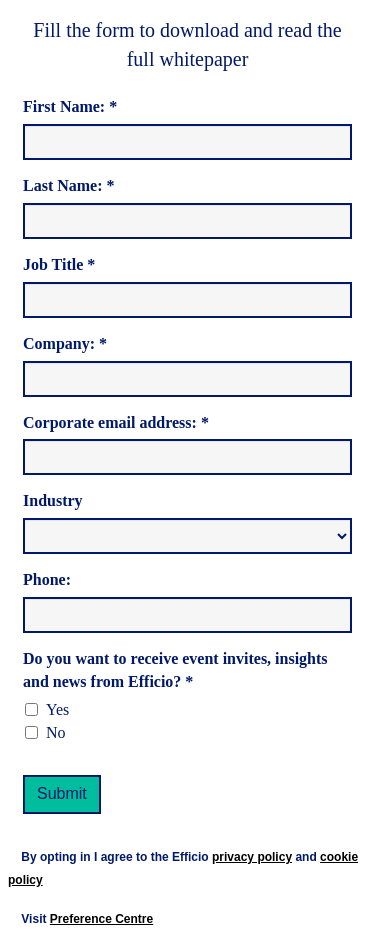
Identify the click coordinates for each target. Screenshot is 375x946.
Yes (57, 709)
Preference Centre (101, 919)
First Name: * (70, 106)
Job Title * (59, 264)
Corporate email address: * (116, 422)
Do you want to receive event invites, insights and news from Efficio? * (175, 670)
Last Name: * (69, 185)
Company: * (65, 343)
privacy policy (252, 857)
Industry (53, 500)
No (56, 732)
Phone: (47, 579)
